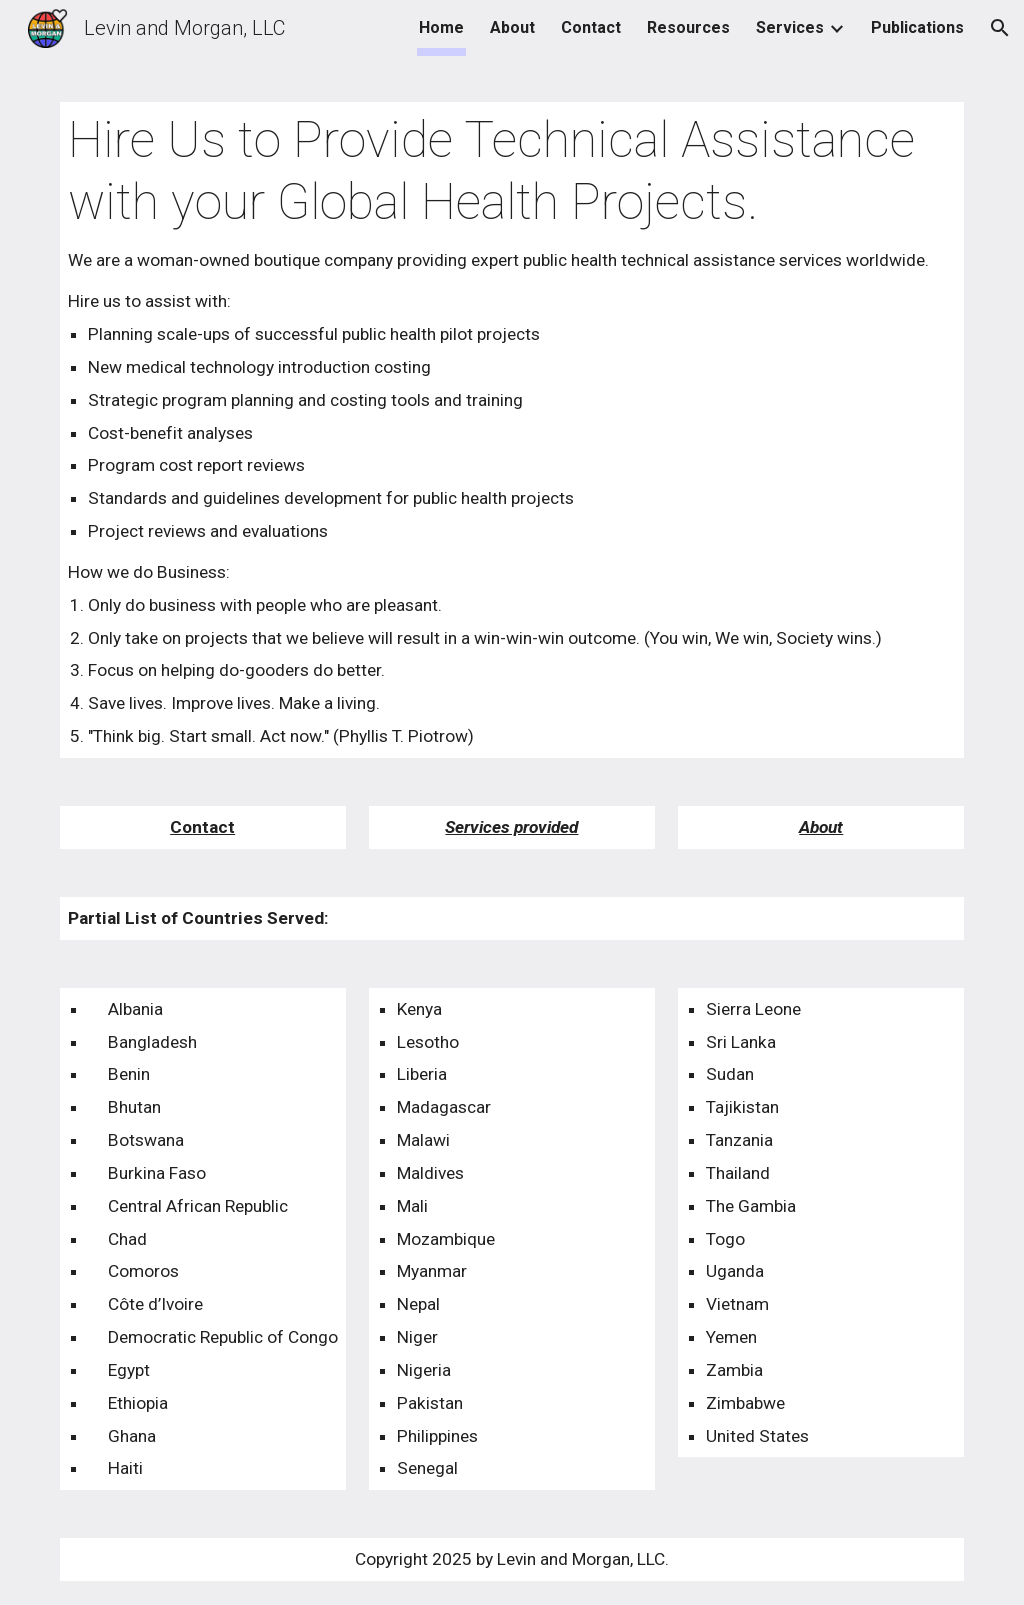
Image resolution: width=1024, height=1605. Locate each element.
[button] (1000, 28)
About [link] (512, 27)
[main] (512, 430)
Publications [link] (917, 27)
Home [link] (441, 27)
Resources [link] (688, 27)
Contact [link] (591, 27)
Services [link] (790, 27)
